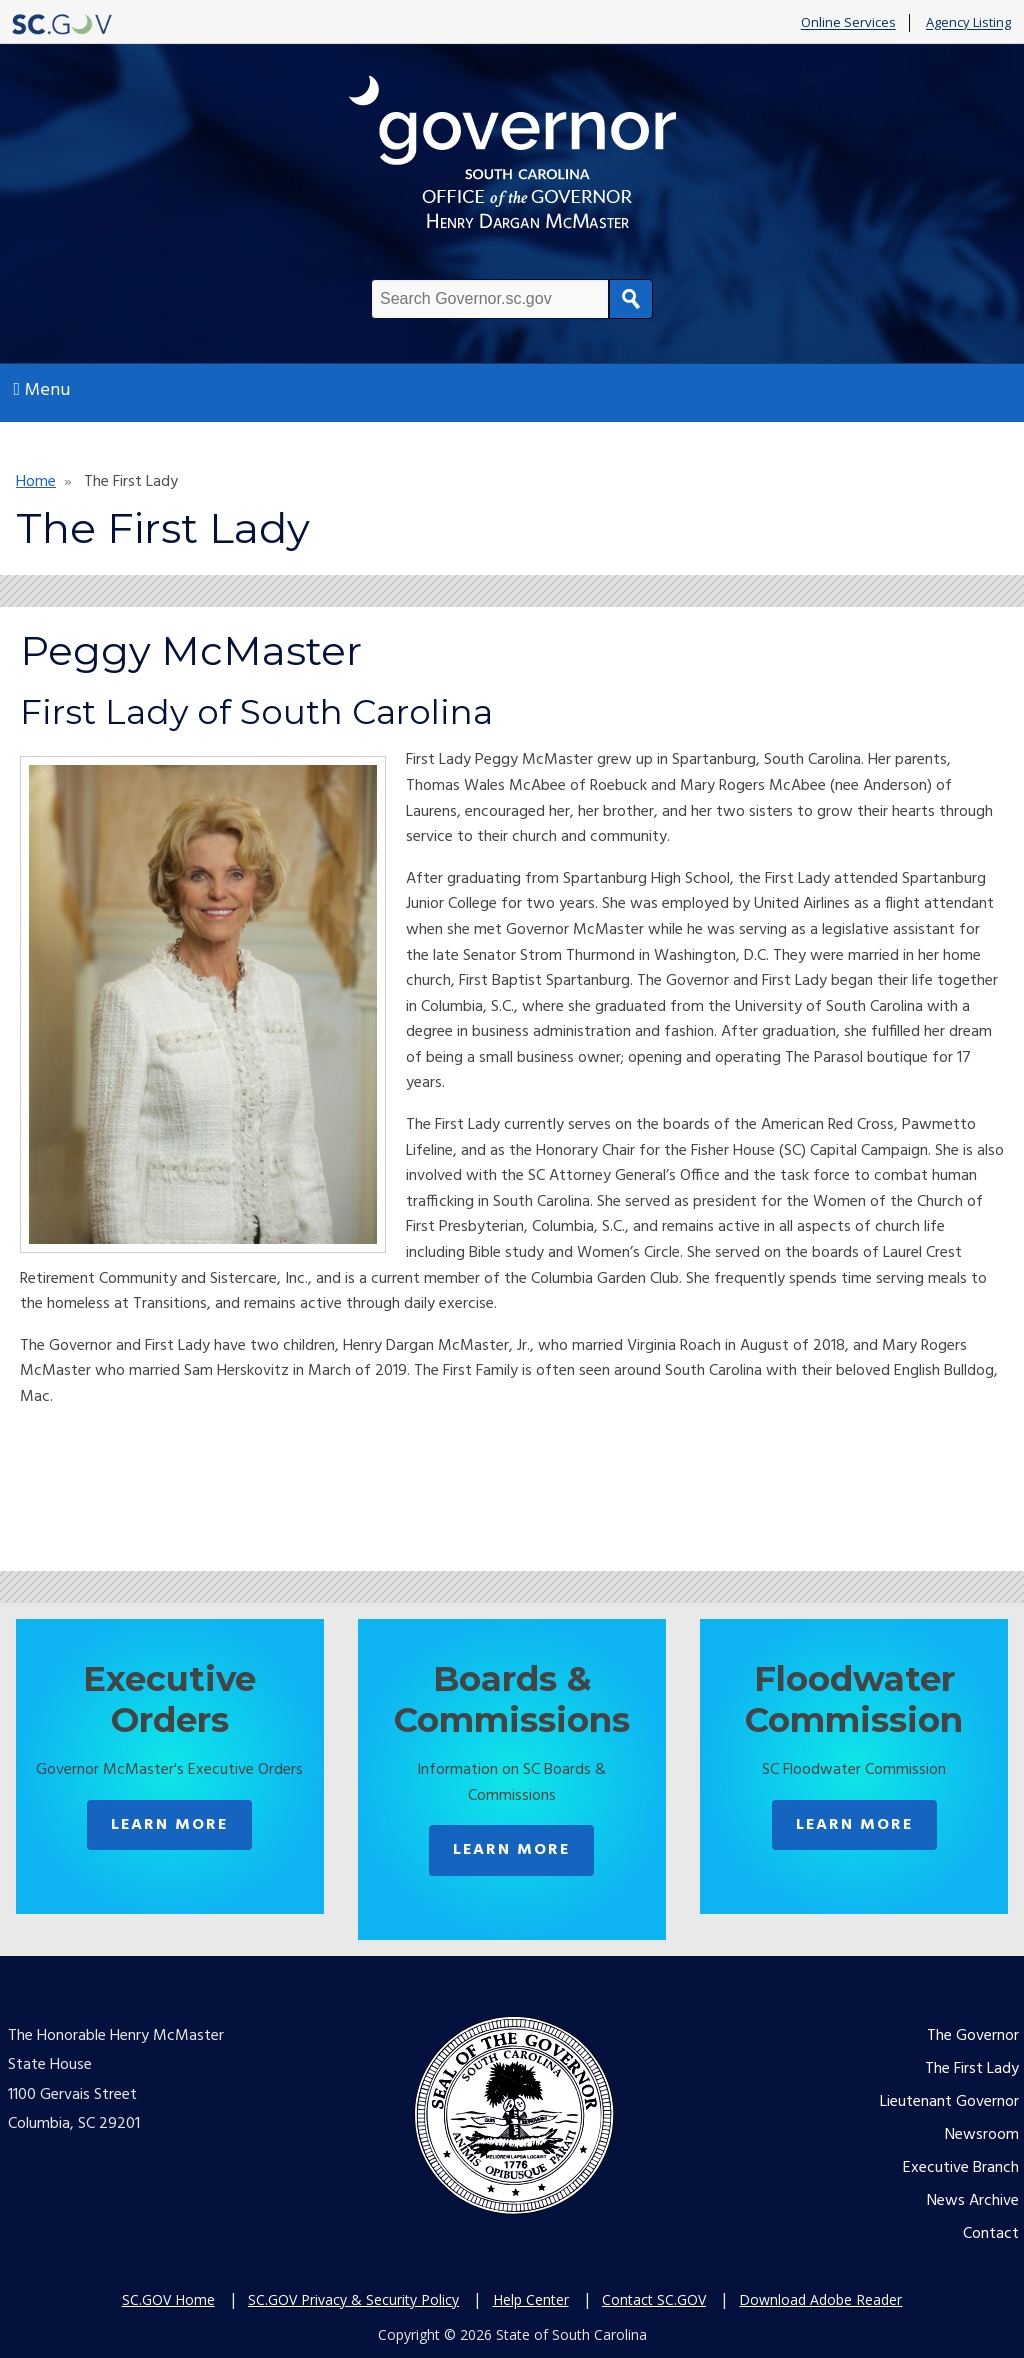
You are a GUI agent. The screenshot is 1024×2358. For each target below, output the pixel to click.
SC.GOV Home (168, 2299)
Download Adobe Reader (820, 2299)
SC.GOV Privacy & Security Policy (353, 2299)
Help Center (531, 2299)
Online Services (848, 23)
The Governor (973, 2036)
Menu (42, 390)
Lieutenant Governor (949, 2102)
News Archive (973, 2201)
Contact (991, 2234)
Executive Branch (961, 2168)
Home (36, 482)
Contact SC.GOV (654, 2299)
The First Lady (972, 2069)
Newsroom (982, 2135)
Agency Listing (968, 23)
